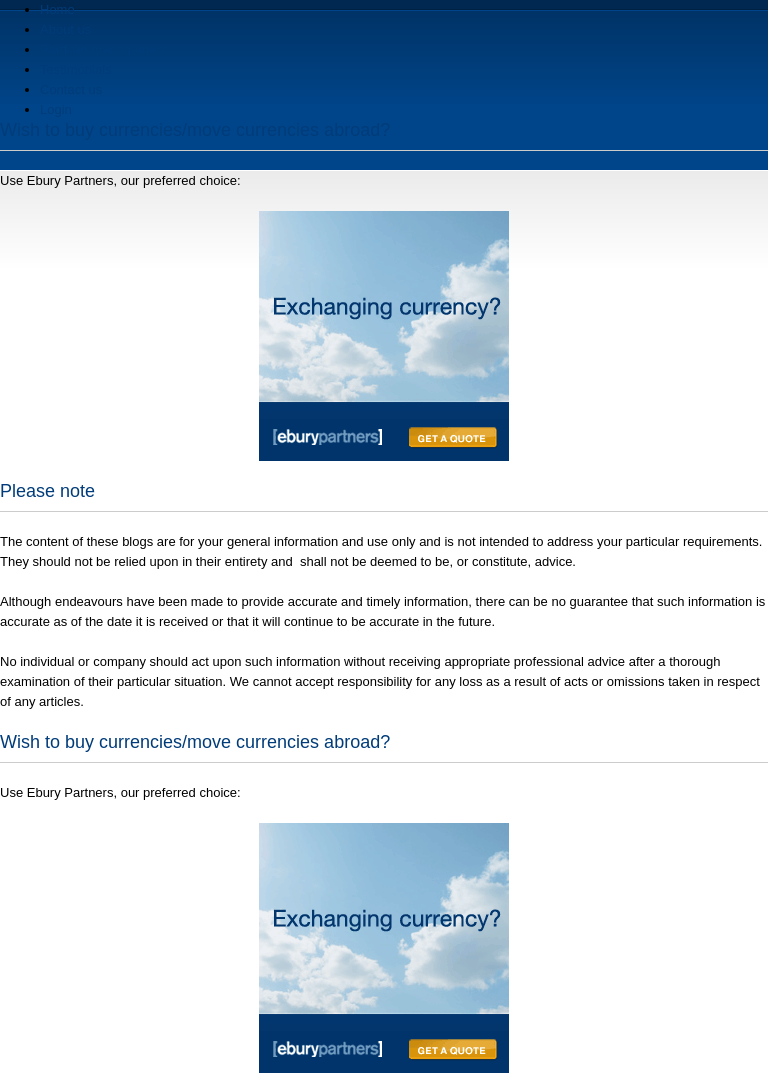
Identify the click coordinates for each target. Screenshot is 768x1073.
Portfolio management (103, 49)
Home (57, 9)
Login (56, 109)
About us (65, 29)
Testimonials (76, 69)
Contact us (71, 89)
